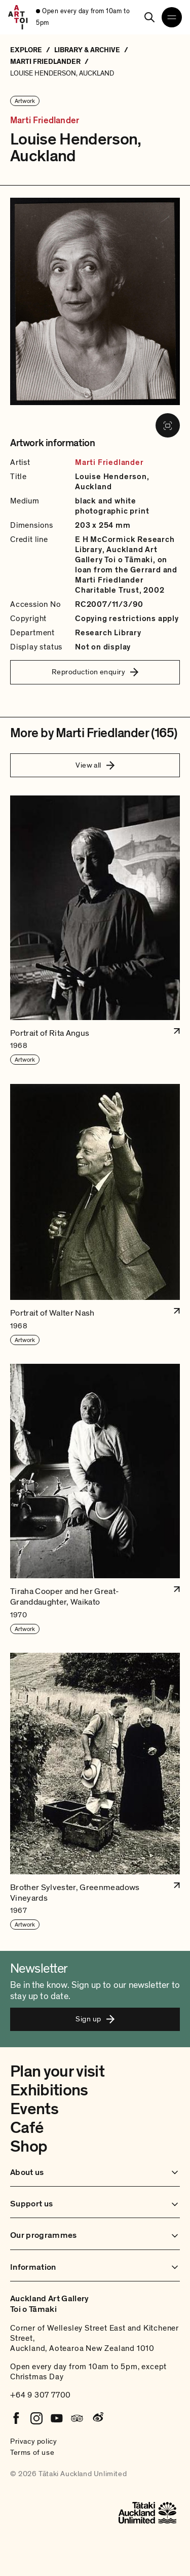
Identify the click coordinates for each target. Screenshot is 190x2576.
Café (26, 2128)
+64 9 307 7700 (40, 2395)
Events (34, 2109)
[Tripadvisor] (77, 2418)
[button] (95, 930)
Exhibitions (49, 2090)
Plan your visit (57, 2071)
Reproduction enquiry (95, 672)
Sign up (94, 2019)
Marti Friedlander (44, 120)
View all (95, 765)
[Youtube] (57, 2418)
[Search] (149, 17)
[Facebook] (16, 2418)
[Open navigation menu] (172, 17)
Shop (28, 2146)
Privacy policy (33, 2441)
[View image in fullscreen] (168, 425)
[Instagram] (36, 2418)
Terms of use (32, 2452)
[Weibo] (97, 2418)
